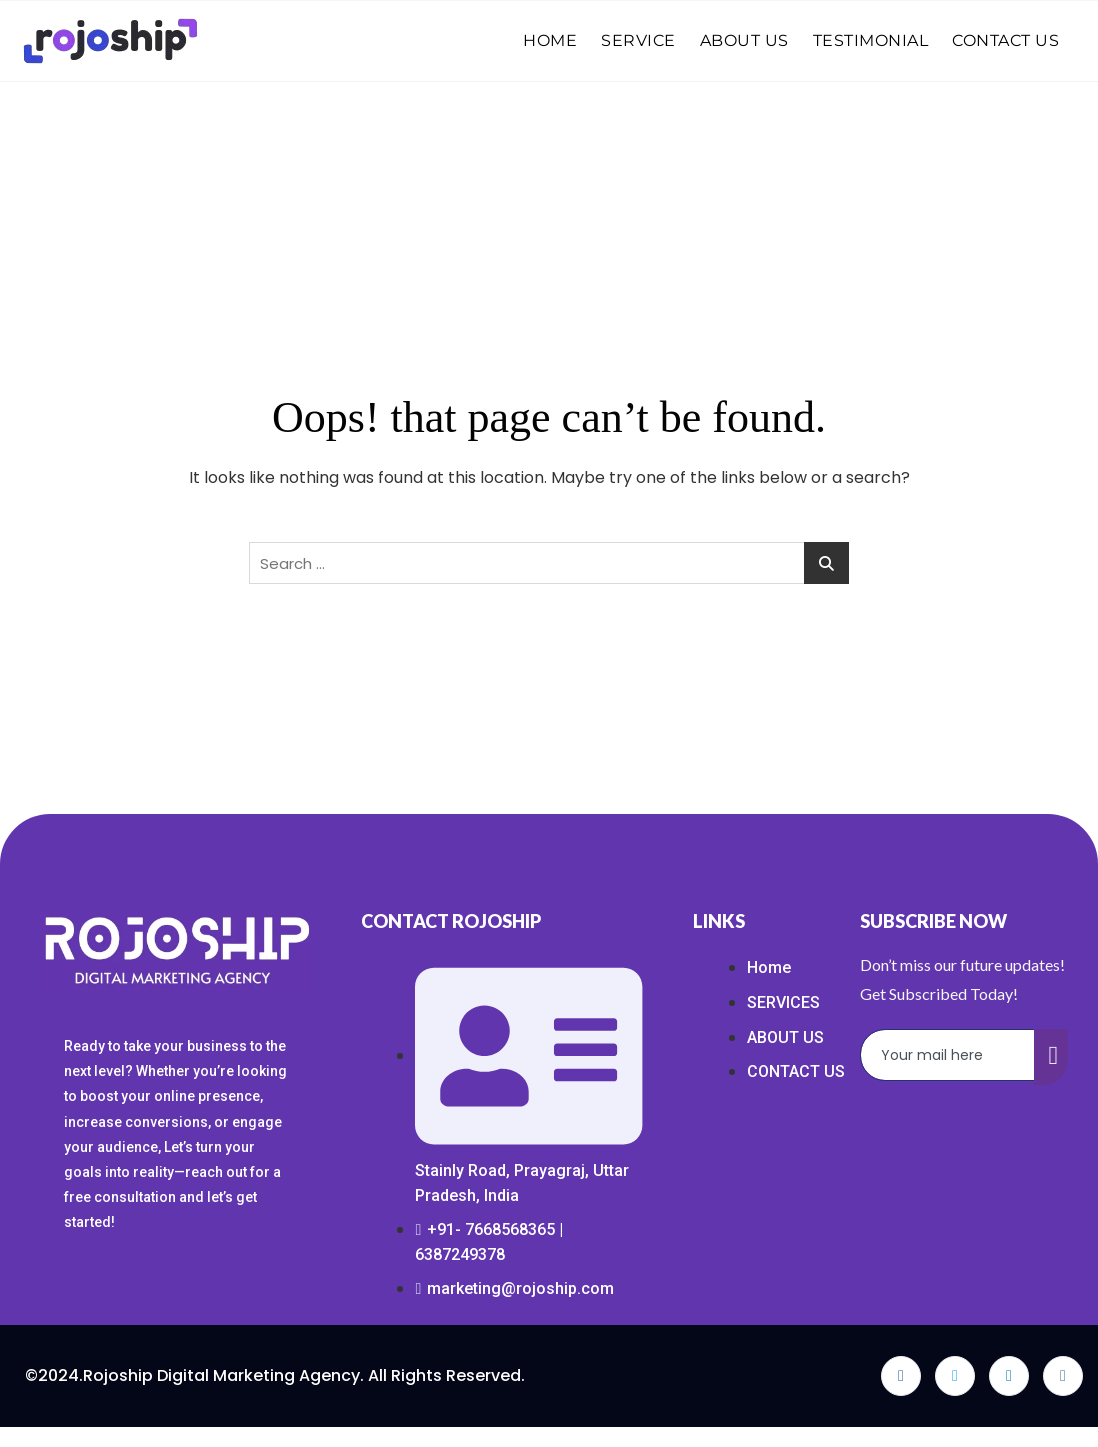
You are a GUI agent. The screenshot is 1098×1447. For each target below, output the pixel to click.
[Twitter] (955, 1376)
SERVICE (638, 40)
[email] (948, 1055)
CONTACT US (1005, 40)
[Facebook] (901, 1376)
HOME (550, 40)
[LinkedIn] (1009, 1376)
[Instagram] (1063, 1376)
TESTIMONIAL (871, 40)
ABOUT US (744, 40)
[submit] (1051, 1057)
